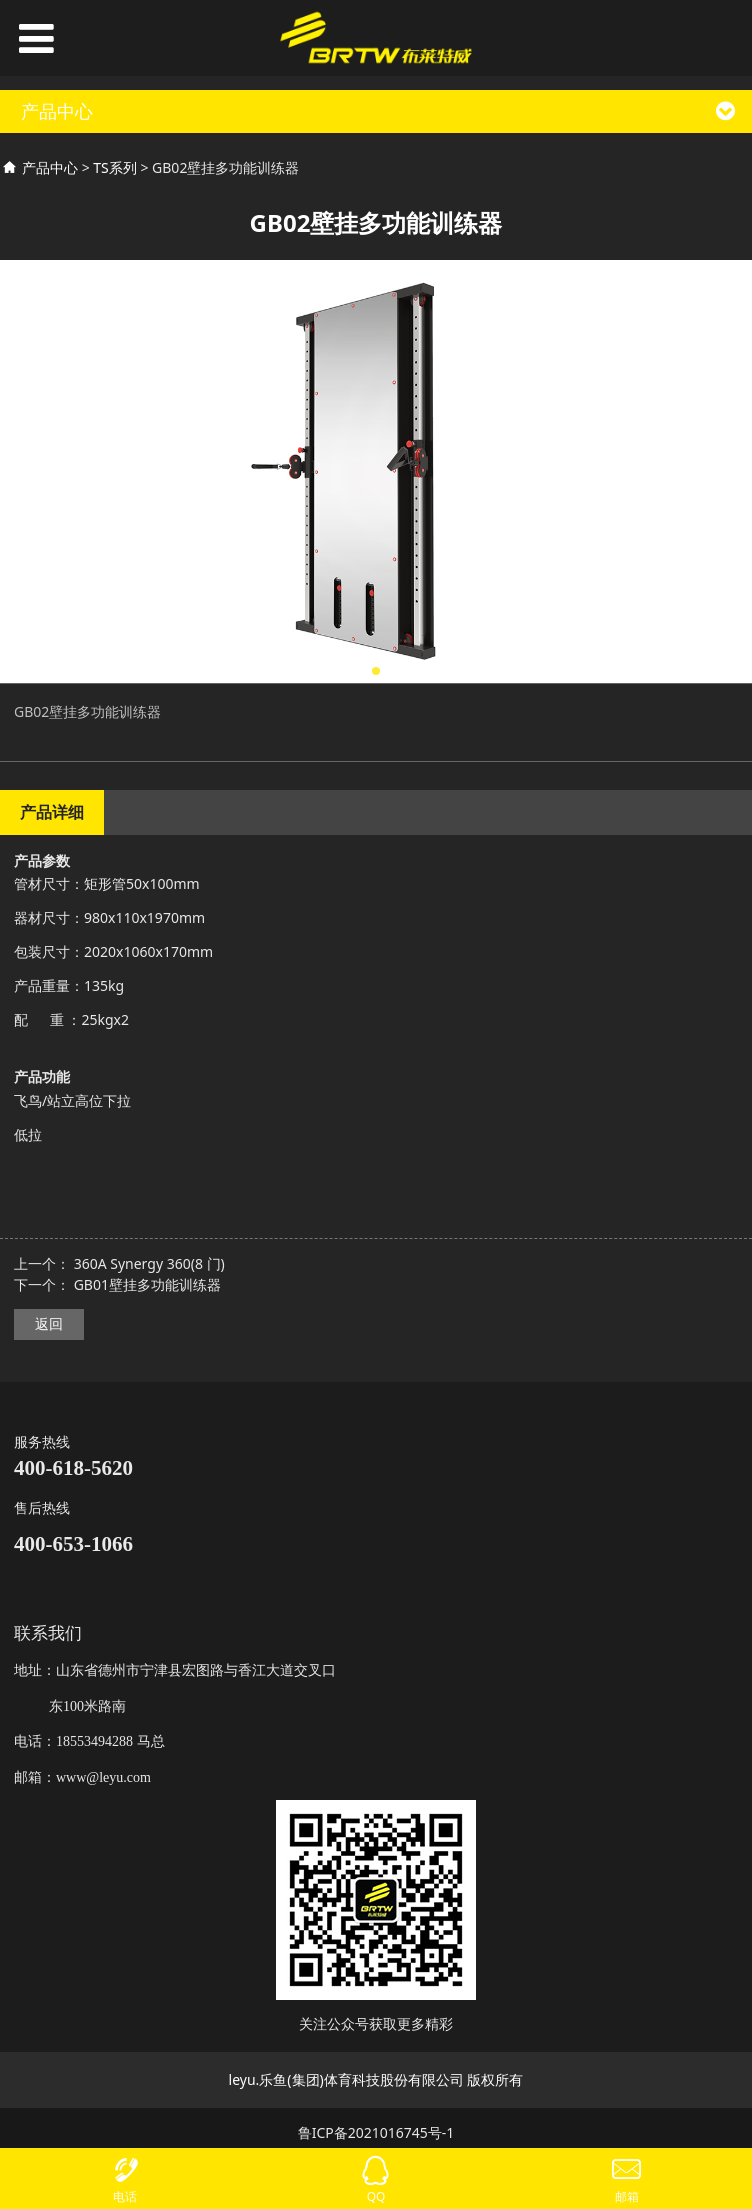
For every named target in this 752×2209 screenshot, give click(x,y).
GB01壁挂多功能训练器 (147, 1284)
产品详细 (52, 812)
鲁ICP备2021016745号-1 (376, 2132)
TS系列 (114, 167)
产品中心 (50, 167)
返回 (49, 1323)
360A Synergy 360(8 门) (149, 1263)
